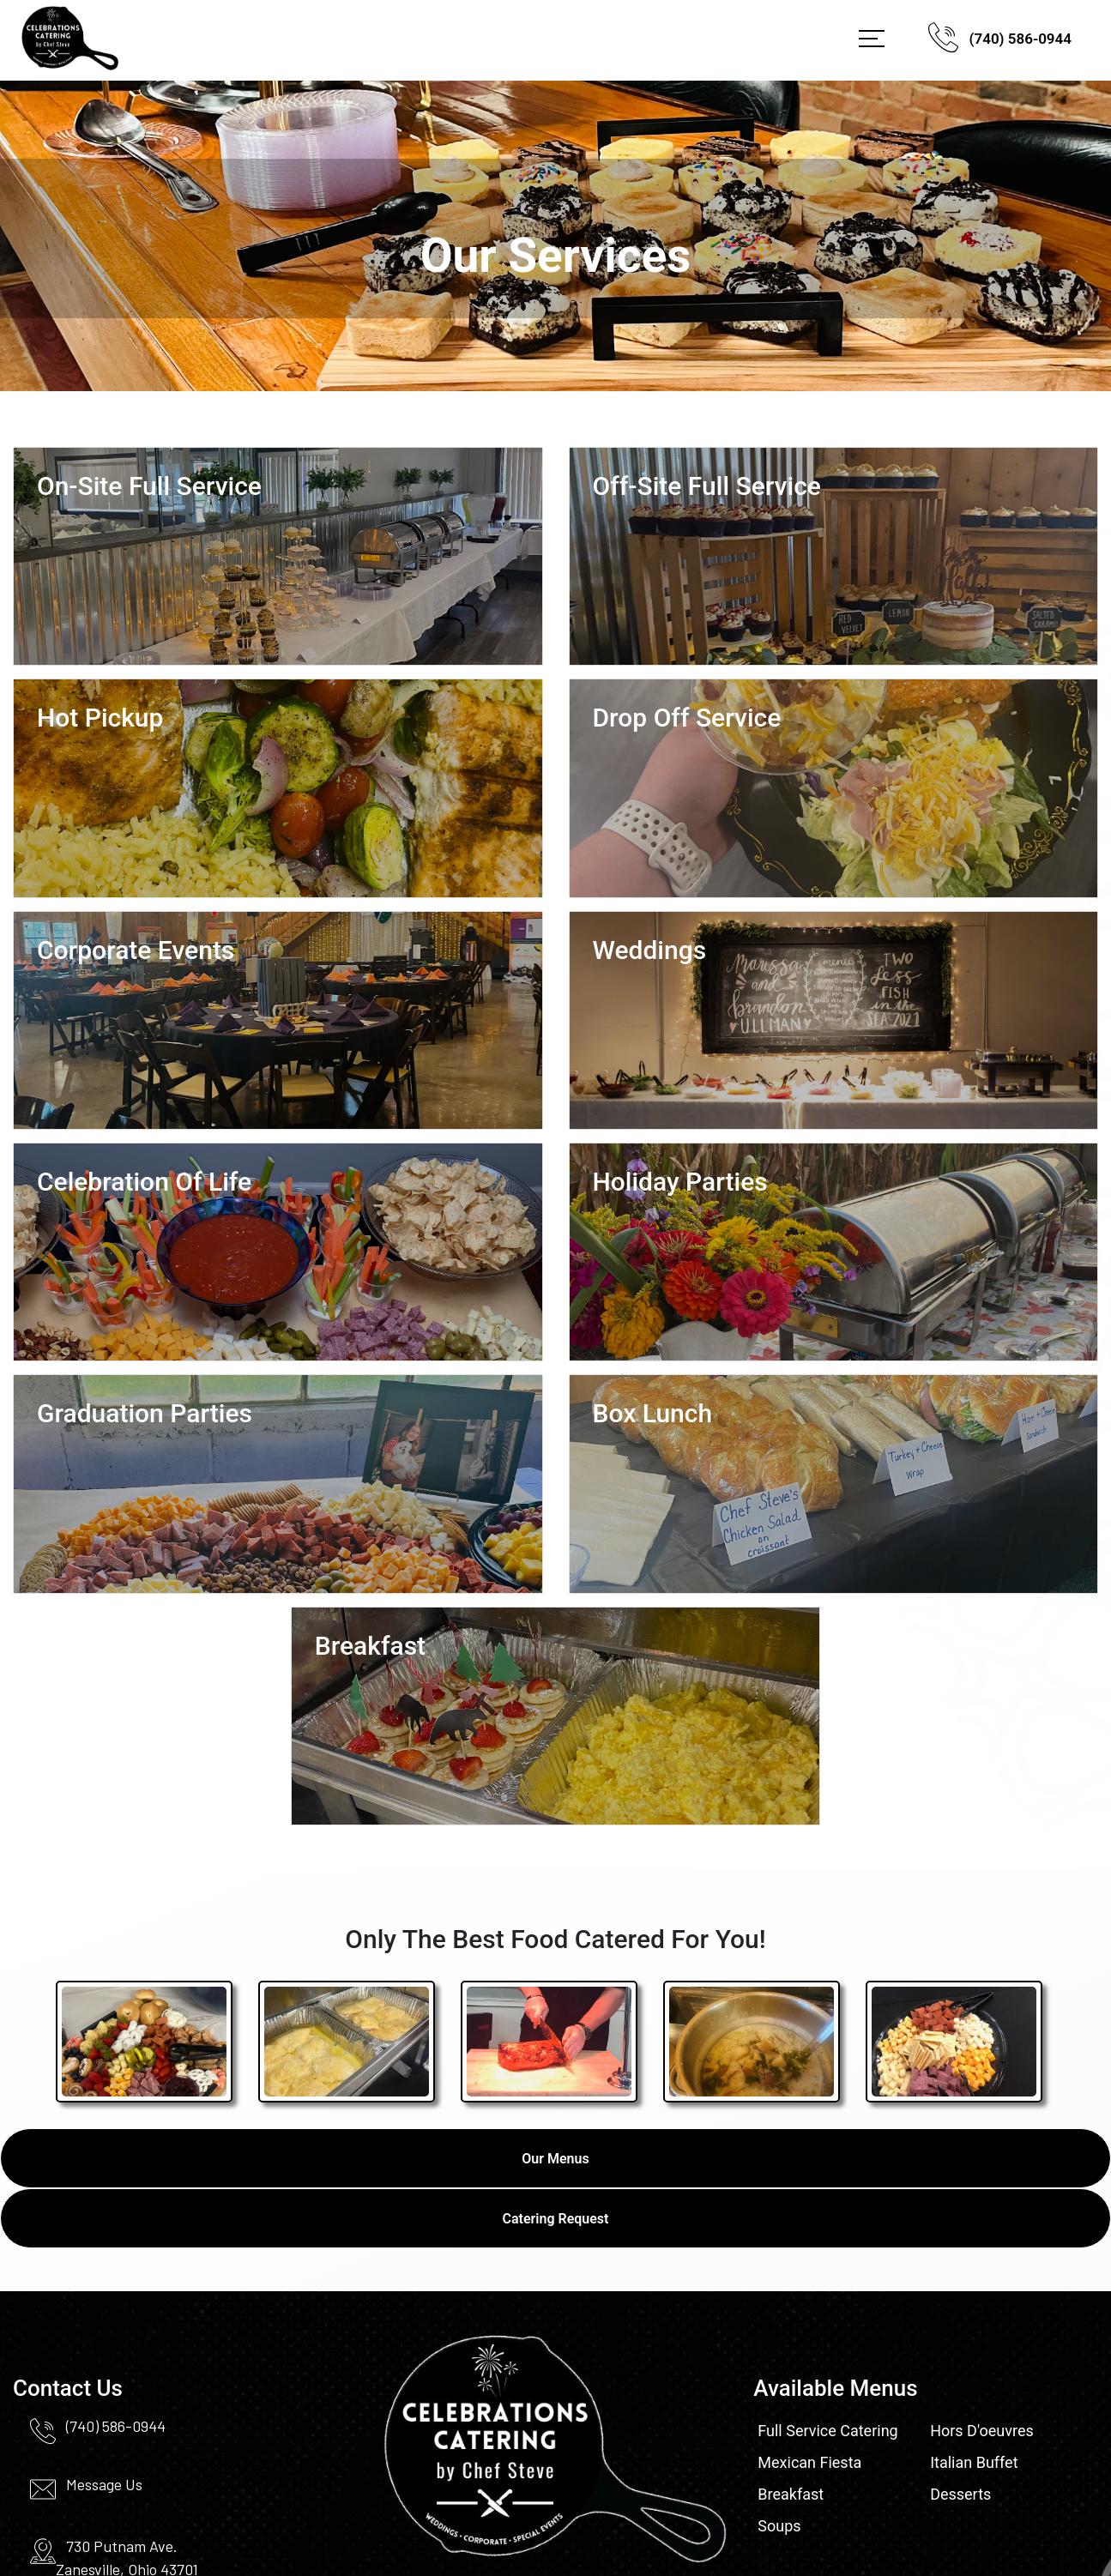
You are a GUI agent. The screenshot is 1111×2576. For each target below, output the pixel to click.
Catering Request (556, 2219)
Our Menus (555, 2159)
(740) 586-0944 (1000, 41)
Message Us (104, 2484)
